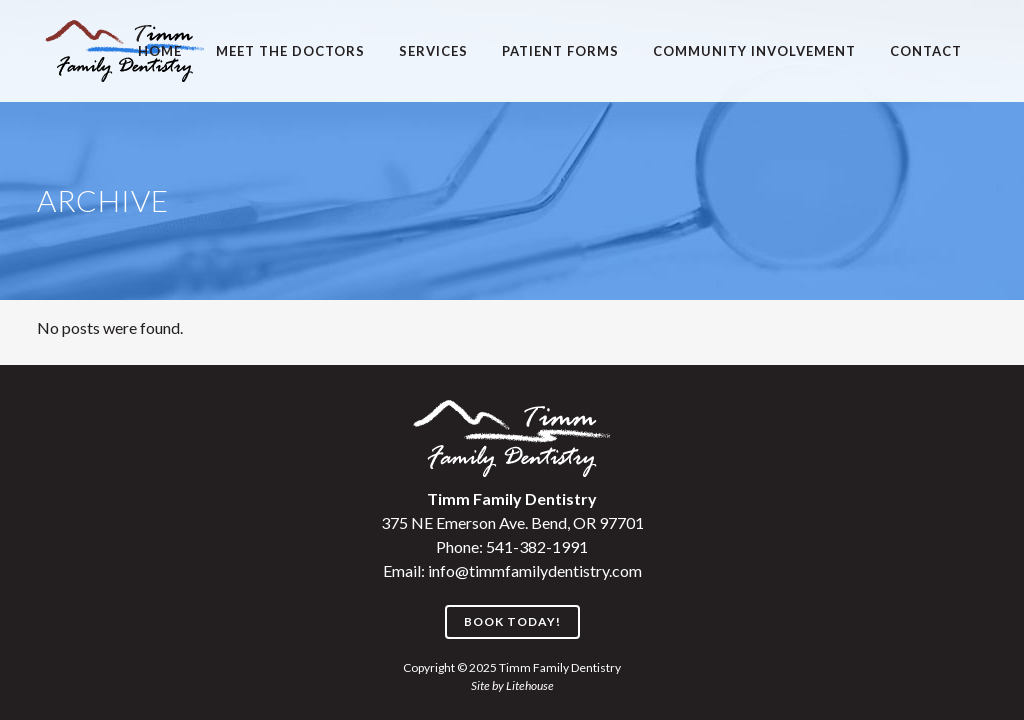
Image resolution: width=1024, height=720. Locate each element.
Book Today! (512, 621)
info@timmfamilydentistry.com (535, 570)
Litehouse (530, 685)
